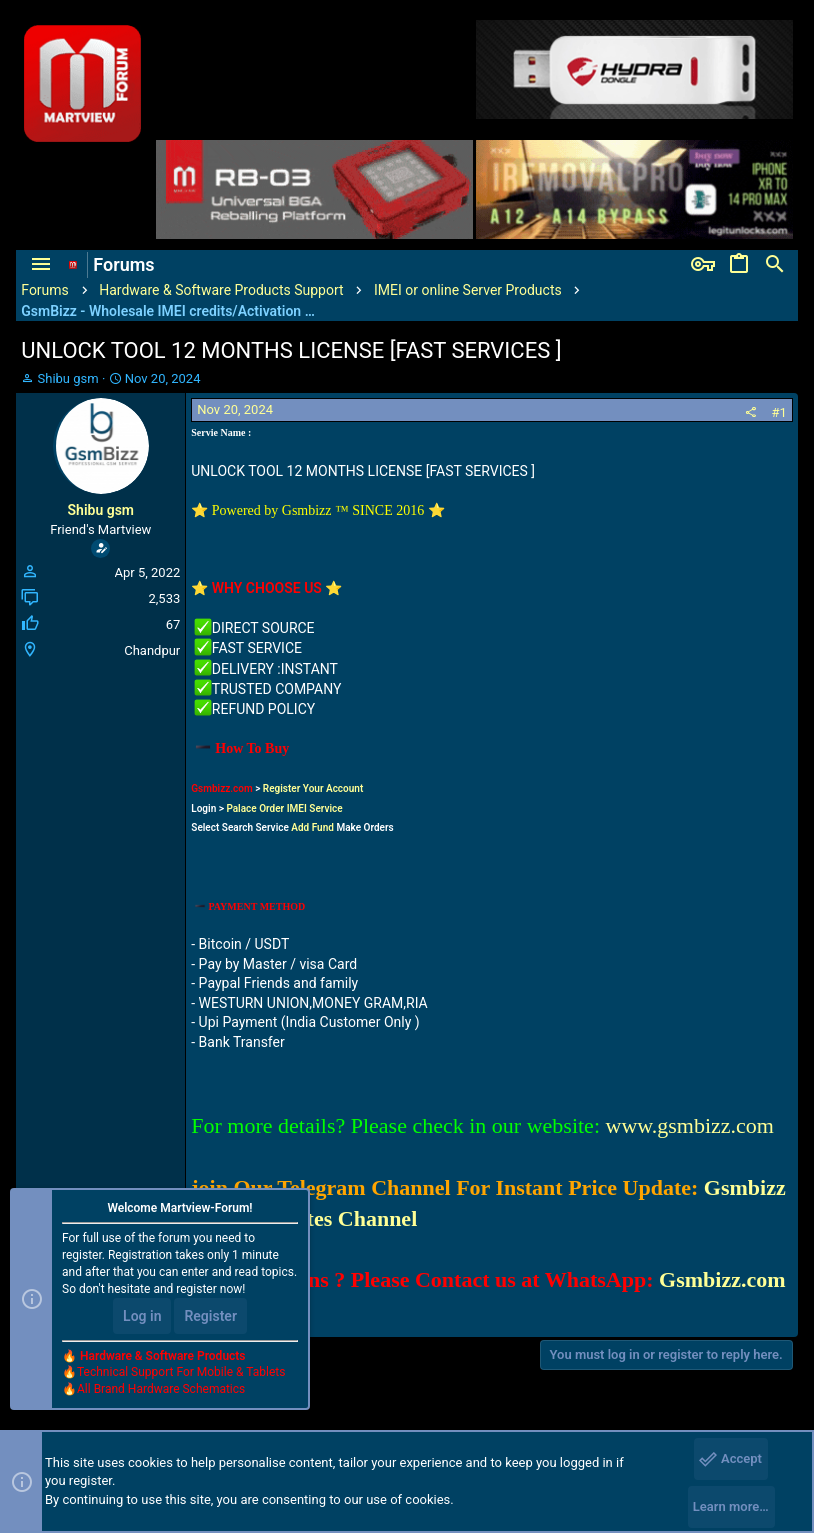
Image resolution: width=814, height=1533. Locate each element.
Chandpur (152, 650)
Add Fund (312, 827)
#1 (778, 412)
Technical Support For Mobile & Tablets (181, 1372)
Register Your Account (313, 788)
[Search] (775, 265)
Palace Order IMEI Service (284, 808)
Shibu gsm (68, 378)
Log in (142, 1316)
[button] (41, 265)
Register (210, 1316)
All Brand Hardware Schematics (161, 1389)
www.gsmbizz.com (690, 1125)
